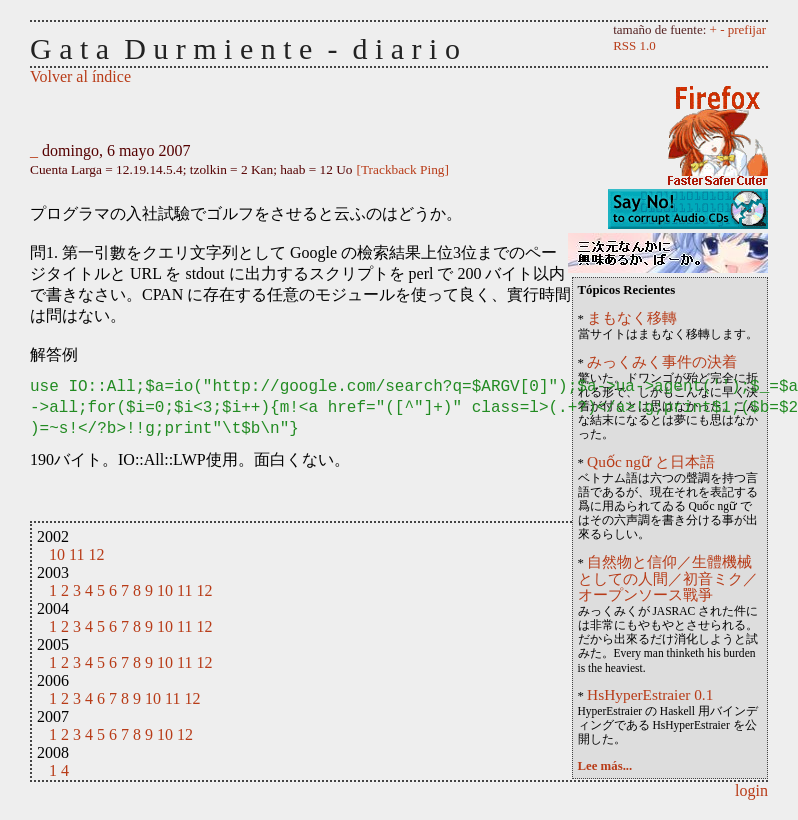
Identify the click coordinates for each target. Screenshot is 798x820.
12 (96, 554)
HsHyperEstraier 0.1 (650, 694)
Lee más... (605, 766)
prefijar (747, 29)
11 (76, 554)
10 (57, 554)
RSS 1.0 (634, 45)
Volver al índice (80, 76)
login (751, 790)
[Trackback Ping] (403, 169)
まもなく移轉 (632, 317)
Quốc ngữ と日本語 (651, 461)
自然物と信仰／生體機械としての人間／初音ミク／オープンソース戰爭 (668, 578)
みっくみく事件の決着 (662, 361)
